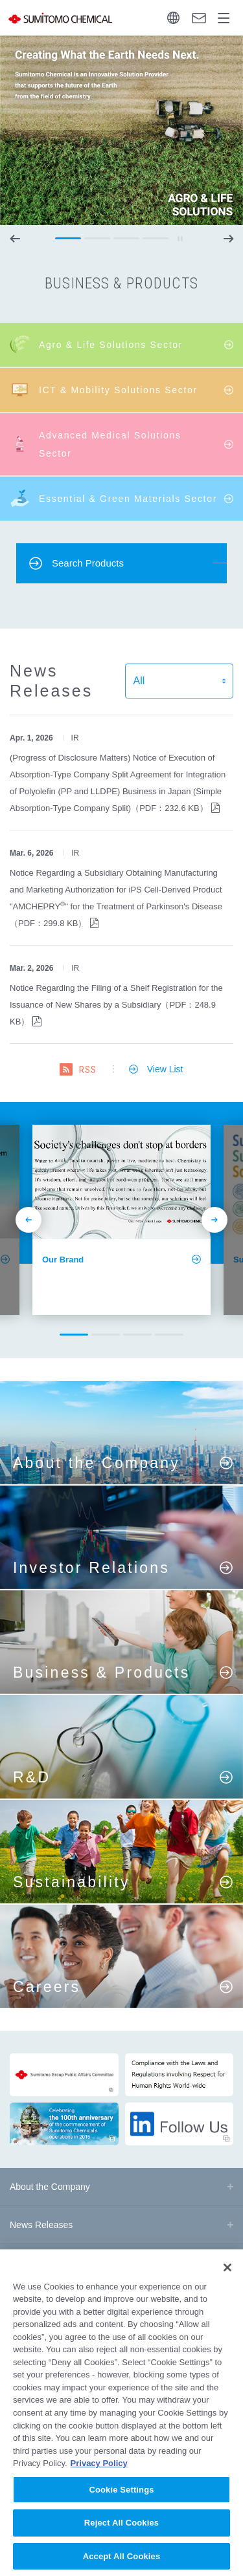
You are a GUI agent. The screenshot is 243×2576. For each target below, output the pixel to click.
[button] (68, 238)
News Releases (41, 2225)
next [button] (228, 238)
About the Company (50, 2186)
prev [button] (14, 238)
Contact (199, 18)
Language (173, 17)
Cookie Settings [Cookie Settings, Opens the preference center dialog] (121, 2502)
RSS (87, 1070)
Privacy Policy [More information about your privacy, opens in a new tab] (99, 2475)
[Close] (227, 2280)
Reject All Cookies (121, 2535)
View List (165, 1069)
